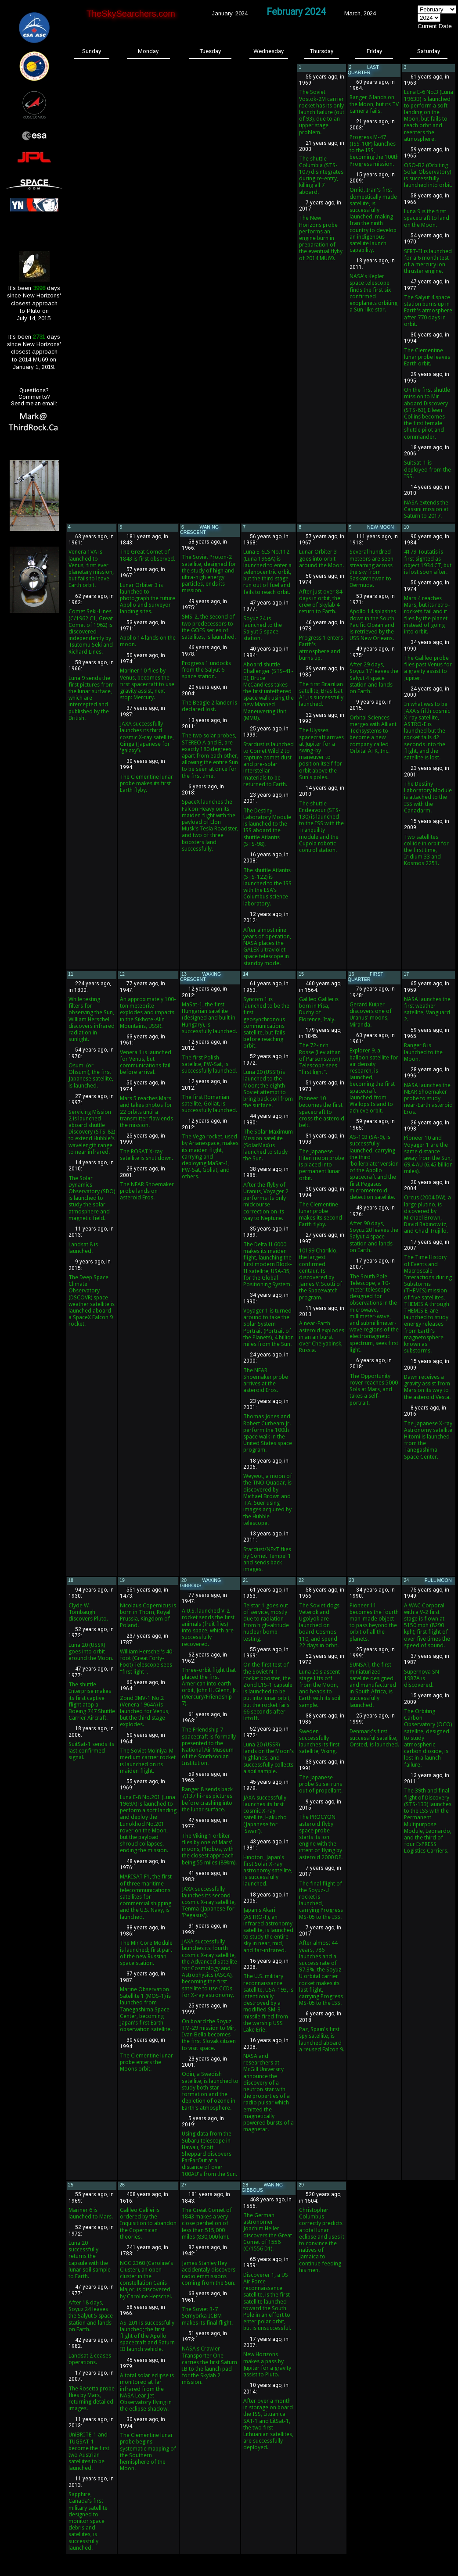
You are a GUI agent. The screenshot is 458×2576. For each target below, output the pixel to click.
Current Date (435, 26)
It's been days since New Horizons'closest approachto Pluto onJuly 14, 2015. (34, 303)
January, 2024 (230, 13)
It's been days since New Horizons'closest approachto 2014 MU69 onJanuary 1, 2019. (34, 351)
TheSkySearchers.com (131, 13)
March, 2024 (360, 13)
